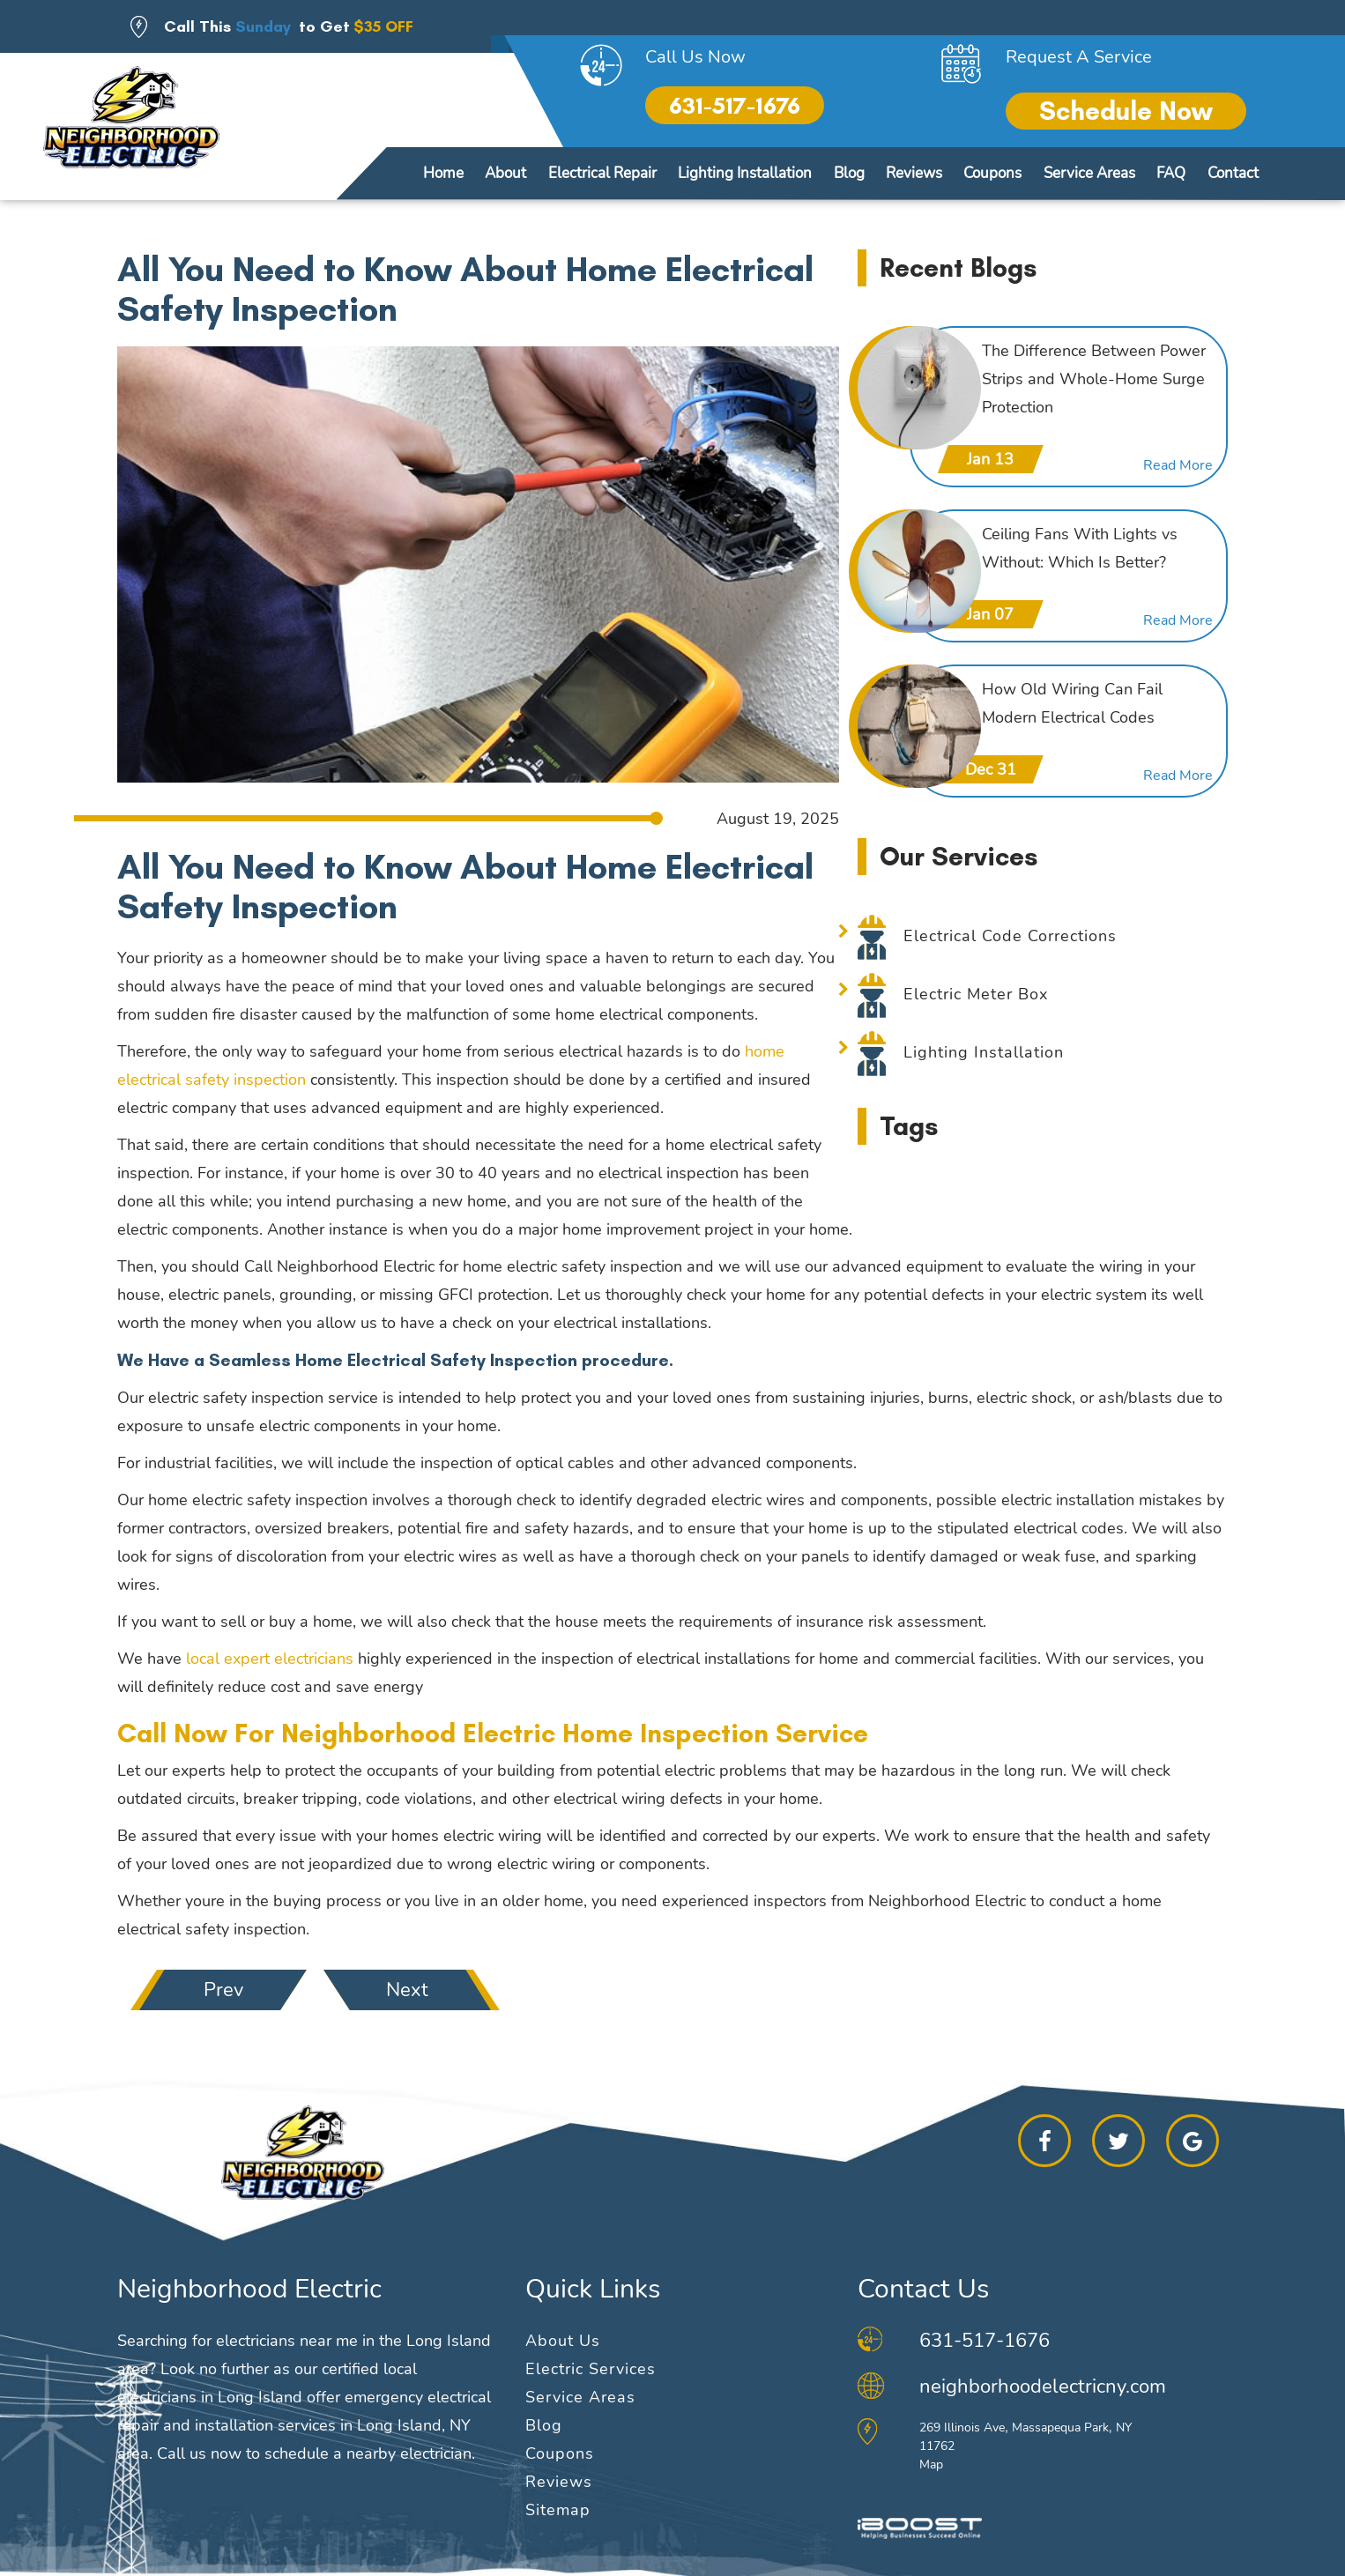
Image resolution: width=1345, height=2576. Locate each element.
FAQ (1170, 173)
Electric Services (590, 2368)
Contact (1233, 173)
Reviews (914, 173)
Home (443, 173)
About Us (562, 2340)
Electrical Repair (602, 173)
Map (931, 2464)
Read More (1178, 465)
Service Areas (1089, 173)
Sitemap (558, 2509)
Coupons (992, 173)
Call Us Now (695, 57)
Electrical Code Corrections (1010, 936)
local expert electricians (269, 1658)
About (505, 173)
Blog (849, 173)
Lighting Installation (745, 173)
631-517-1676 (734, 105)
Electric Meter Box (975, 994)
